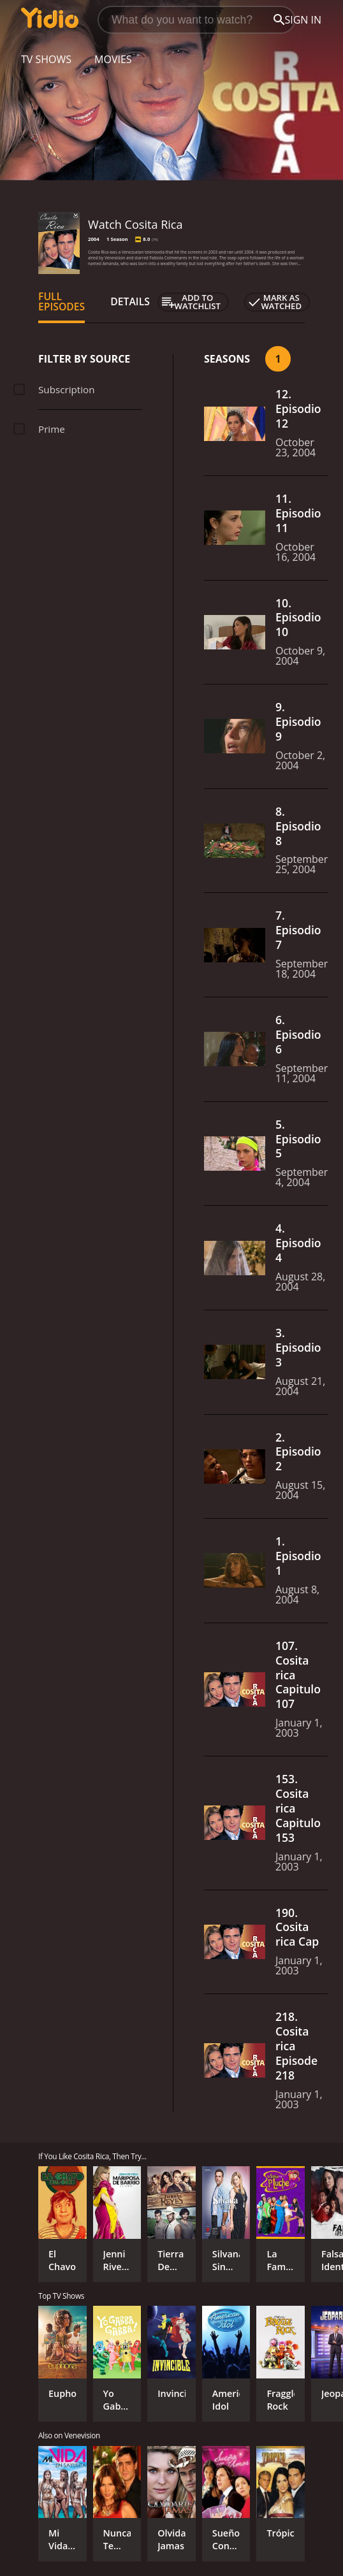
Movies (113, 59)
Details (130, 301)
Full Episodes (61, 301)
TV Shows (46, 59)
